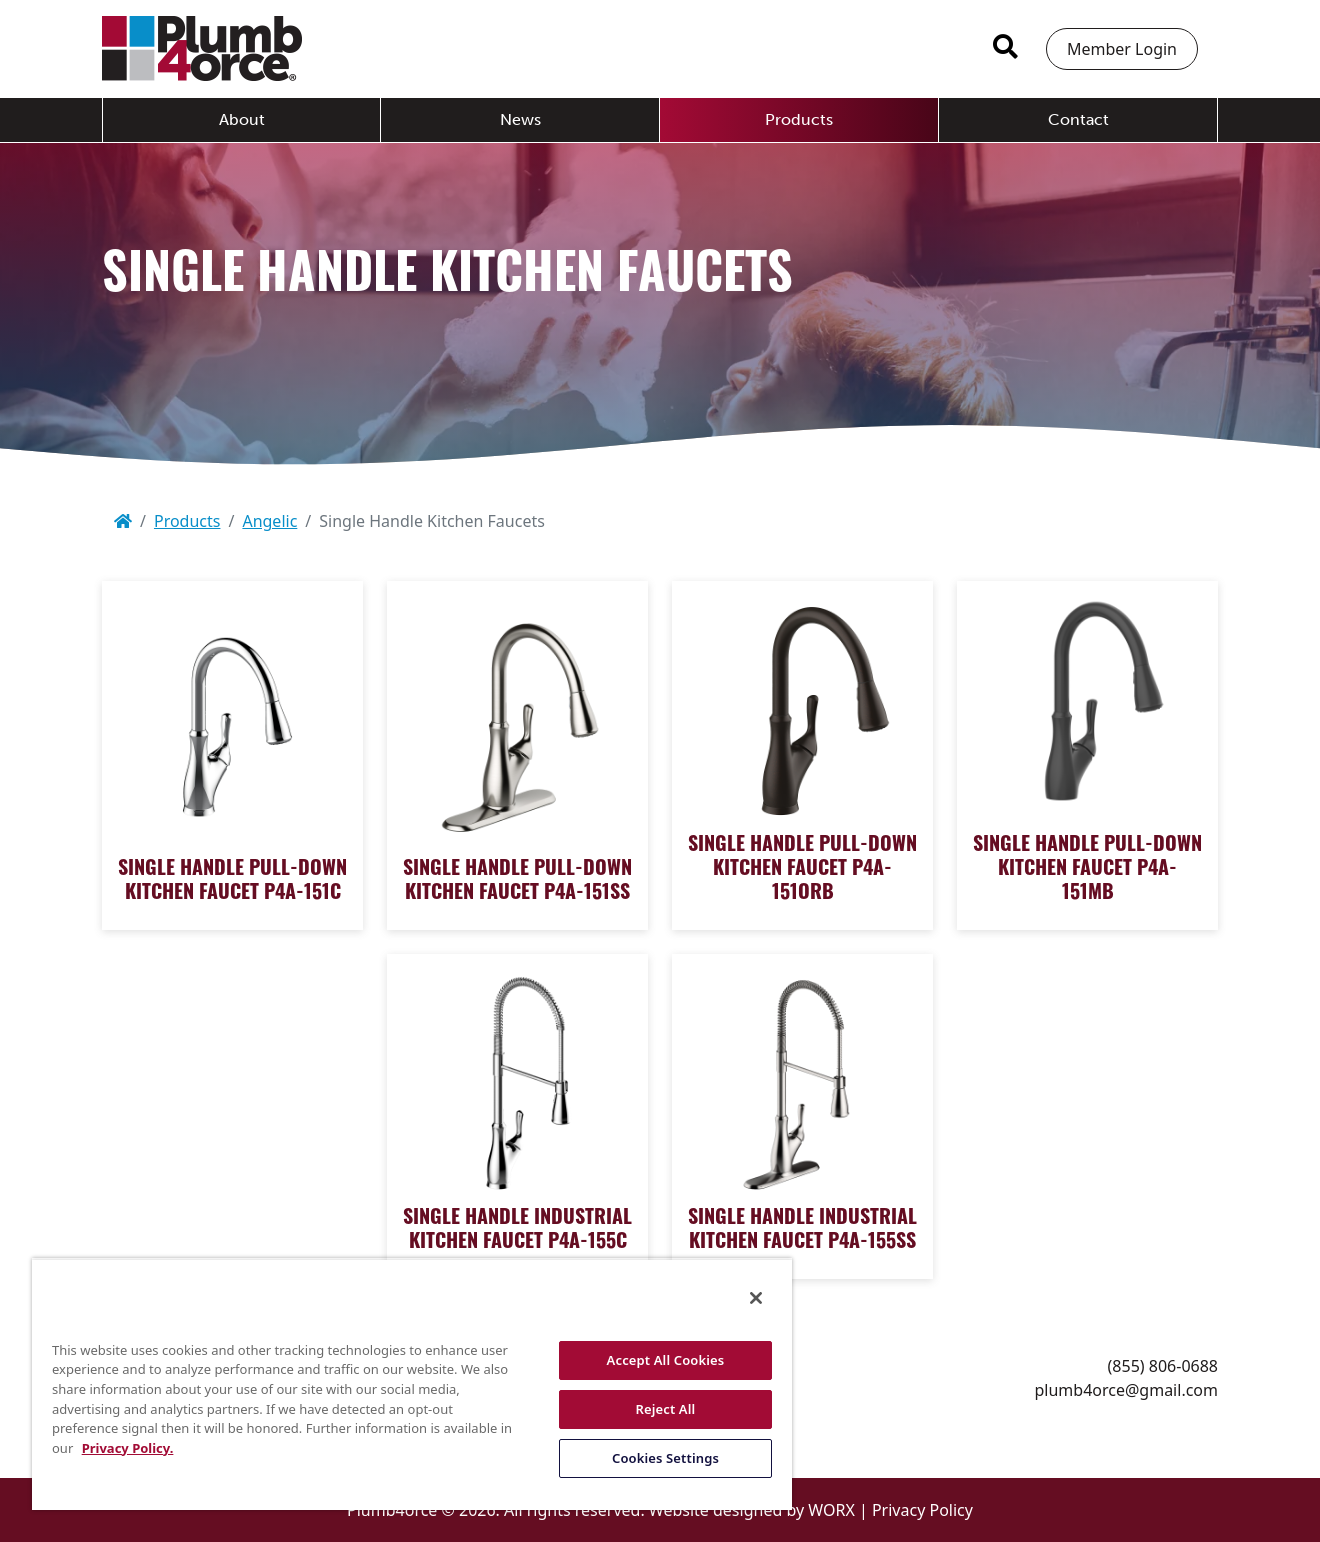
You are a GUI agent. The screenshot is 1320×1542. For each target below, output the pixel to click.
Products (799, 119)
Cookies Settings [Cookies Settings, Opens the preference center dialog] (665, 1458)
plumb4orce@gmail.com (1126, 1390)
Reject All (666, 1409)
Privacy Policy (922, 1510)
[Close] (756, 1298)
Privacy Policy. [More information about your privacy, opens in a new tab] (128, 1448)
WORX (831, 1510)
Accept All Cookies (666, 1360)
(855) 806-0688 (1163, 1366)
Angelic (269, 521)
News (520, 119)
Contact (1078, 119)
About (242, 119)
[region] (412, 1384)
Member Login (1122, 49)
